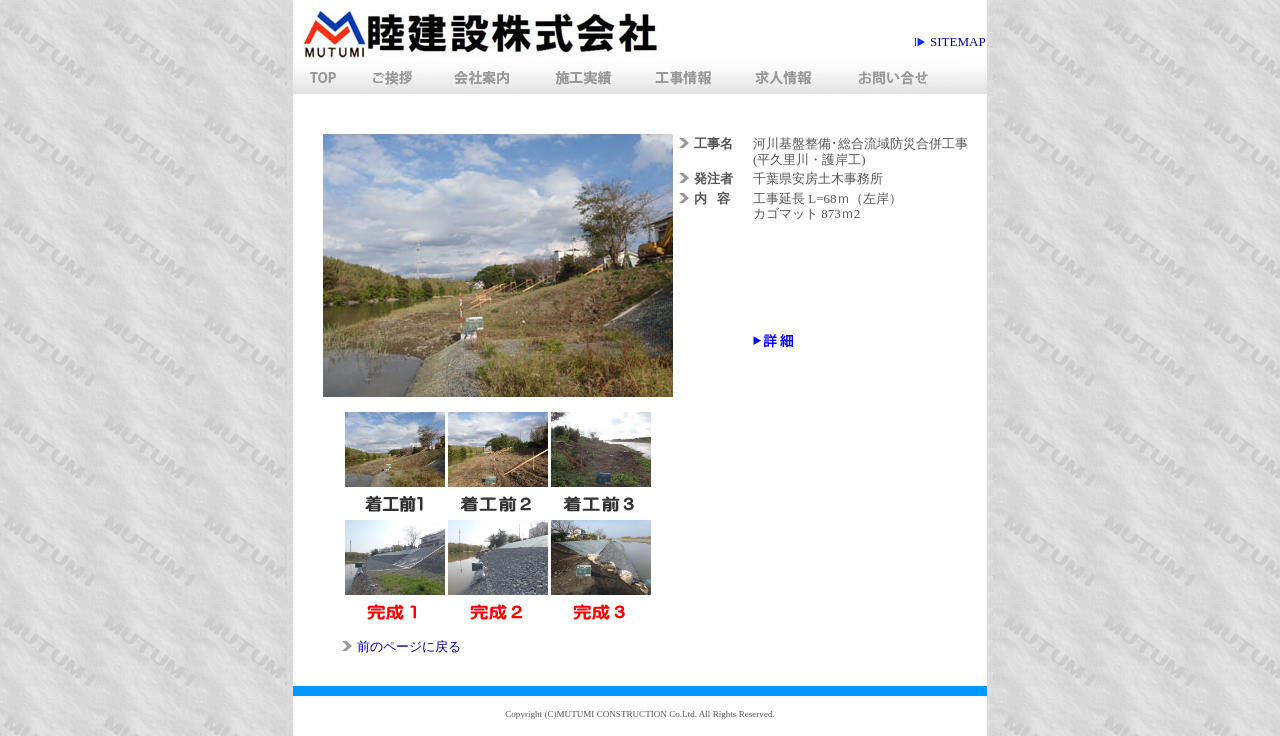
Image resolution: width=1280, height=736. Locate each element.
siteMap (958, 41)
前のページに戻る (409, 646)
